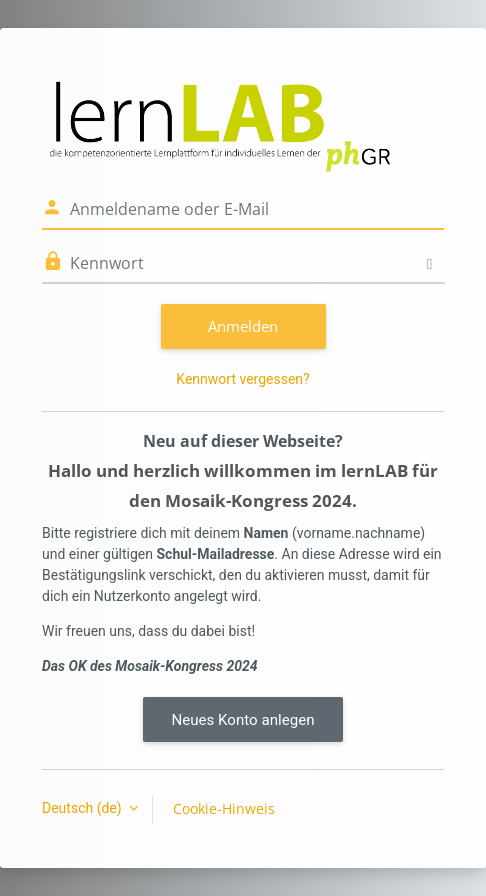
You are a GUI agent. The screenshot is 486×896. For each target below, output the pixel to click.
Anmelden (243, 326)
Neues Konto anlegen (242, 720)
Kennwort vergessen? (242, 379)
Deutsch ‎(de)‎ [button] (83, 808)
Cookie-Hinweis (224, 808)
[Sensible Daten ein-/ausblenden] (429, 263)
